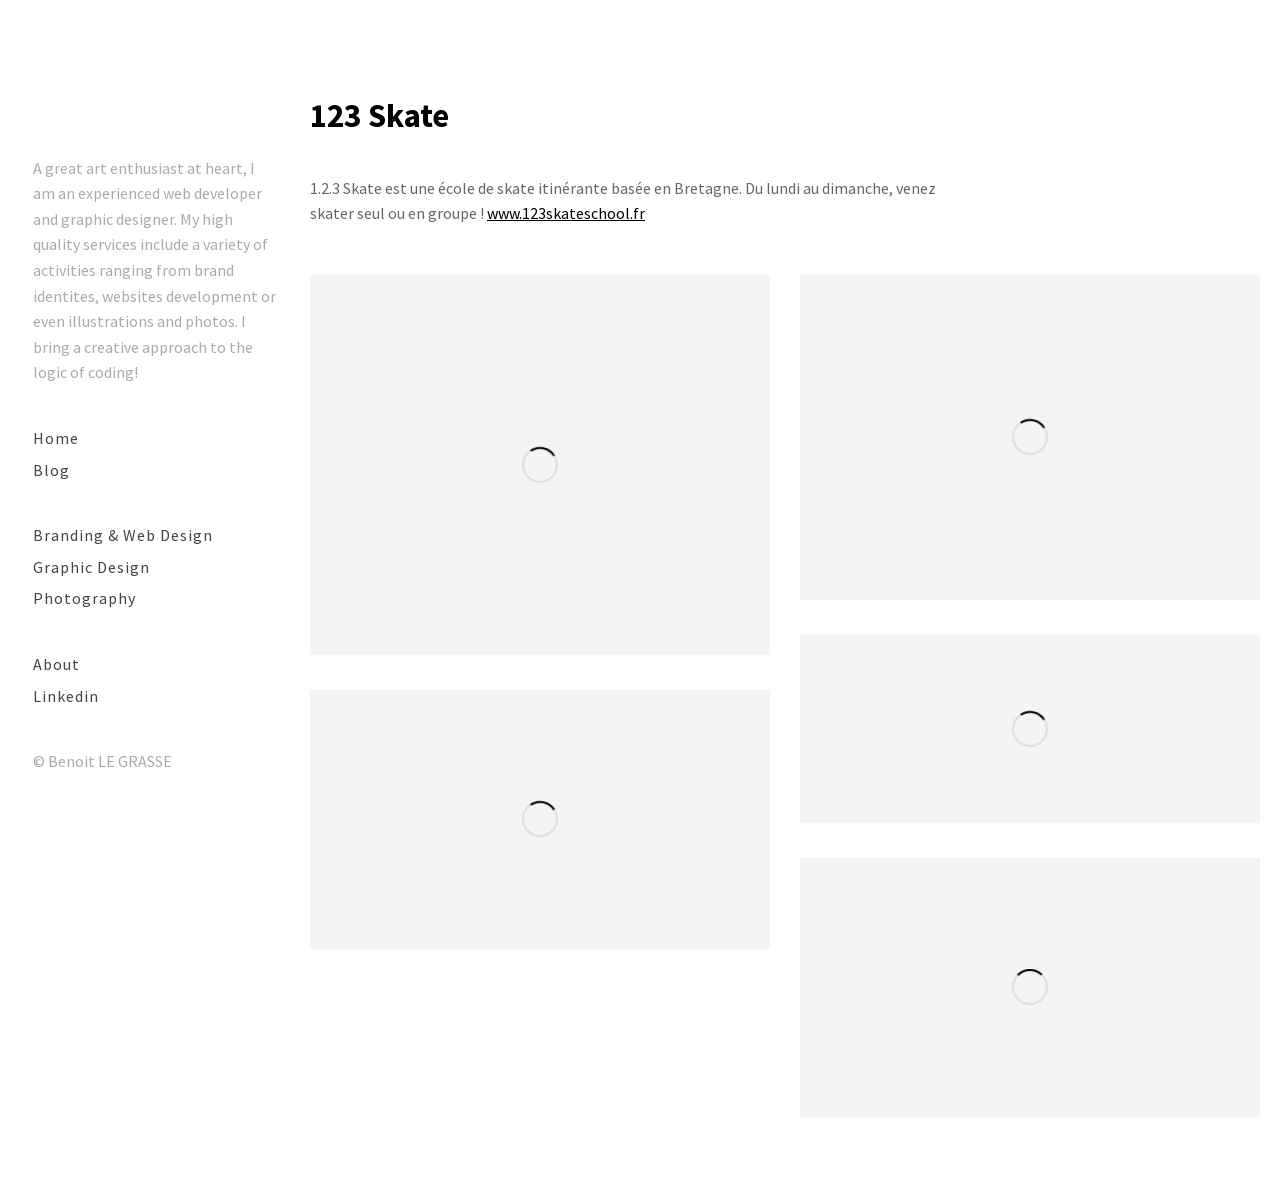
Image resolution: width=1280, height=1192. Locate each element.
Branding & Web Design (123, 535)
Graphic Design (91, 567)
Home (56, 438)
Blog (51, 470)
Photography (84, 598)
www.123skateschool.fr (566, 213)
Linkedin (66, 696)
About (56, 664)
